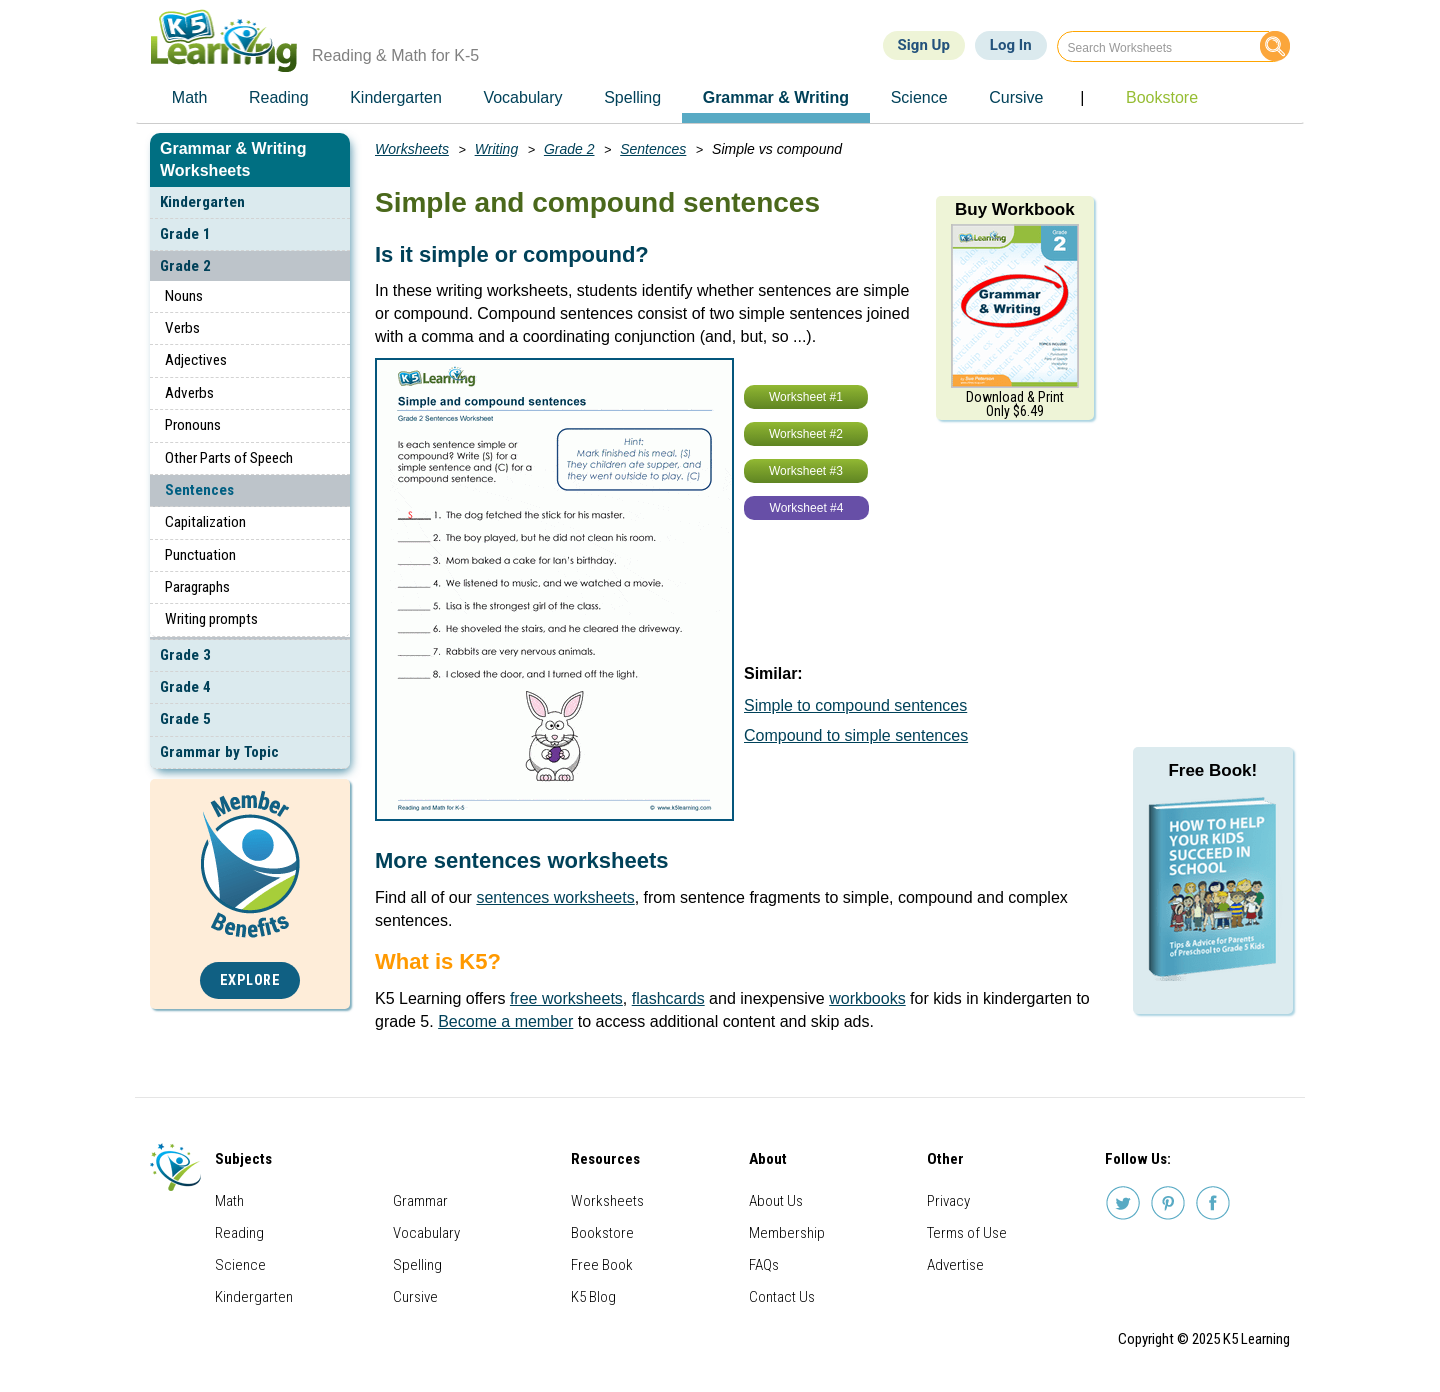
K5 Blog (593, 1297)
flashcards (668, 998)
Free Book (602, 1265)
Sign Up (924, 45)
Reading (239, 1233)
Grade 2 (185, 266)
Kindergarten (202, 202)
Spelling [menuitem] (632, 97)
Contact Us (782, 1297)
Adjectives (196, 360)
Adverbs (189, 393)
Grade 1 (185, 234)
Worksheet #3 (806, 471)
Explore (250, 980)
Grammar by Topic (219, 752)
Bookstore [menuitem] (1162, 97)
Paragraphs (197, 587)
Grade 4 (185, 687)
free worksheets (566, 998)
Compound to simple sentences (856, 735)
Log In (1011, 45)
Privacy (948, 1201)
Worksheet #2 (806, 434)
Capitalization (205, 522)
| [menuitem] (1082, 97)
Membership (787, 1233)
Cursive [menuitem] (1016, 97)
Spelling (417, 1265)
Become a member (505, 1021)
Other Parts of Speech (229, 458)
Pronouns (193, 425)
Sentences (199, 490)
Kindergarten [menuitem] (396, 97)
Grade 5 (185, 719)
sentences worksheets (555, 897)
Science (240, 1265)
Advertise (955, 1265)
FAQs (764, 1265)
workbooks (867, 998)
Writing (497, 149)
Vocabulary (426, 1233)
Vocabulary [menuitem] (522, 97)
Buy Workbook (1015, 209)
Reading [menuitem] (279, 97)
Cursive (415, 1297)
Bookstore (602, 1233)
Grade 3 (185, 655)
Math (229, 1201)
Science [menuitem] (919, 97)
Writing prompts (211, 619)
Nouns (184, 296)
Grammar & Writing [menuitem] (776, 97)
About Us (776, 1201)
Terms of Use (967, 1233)
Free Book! (1212, 770)
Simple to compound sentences (855, 705)
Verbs (182, 328)
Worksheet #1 (806, 397)
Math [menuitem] (190, 97)
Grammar (420, 1201)
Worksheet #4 (807, 508)
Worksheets (412, 149)
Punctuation (200, 555)
